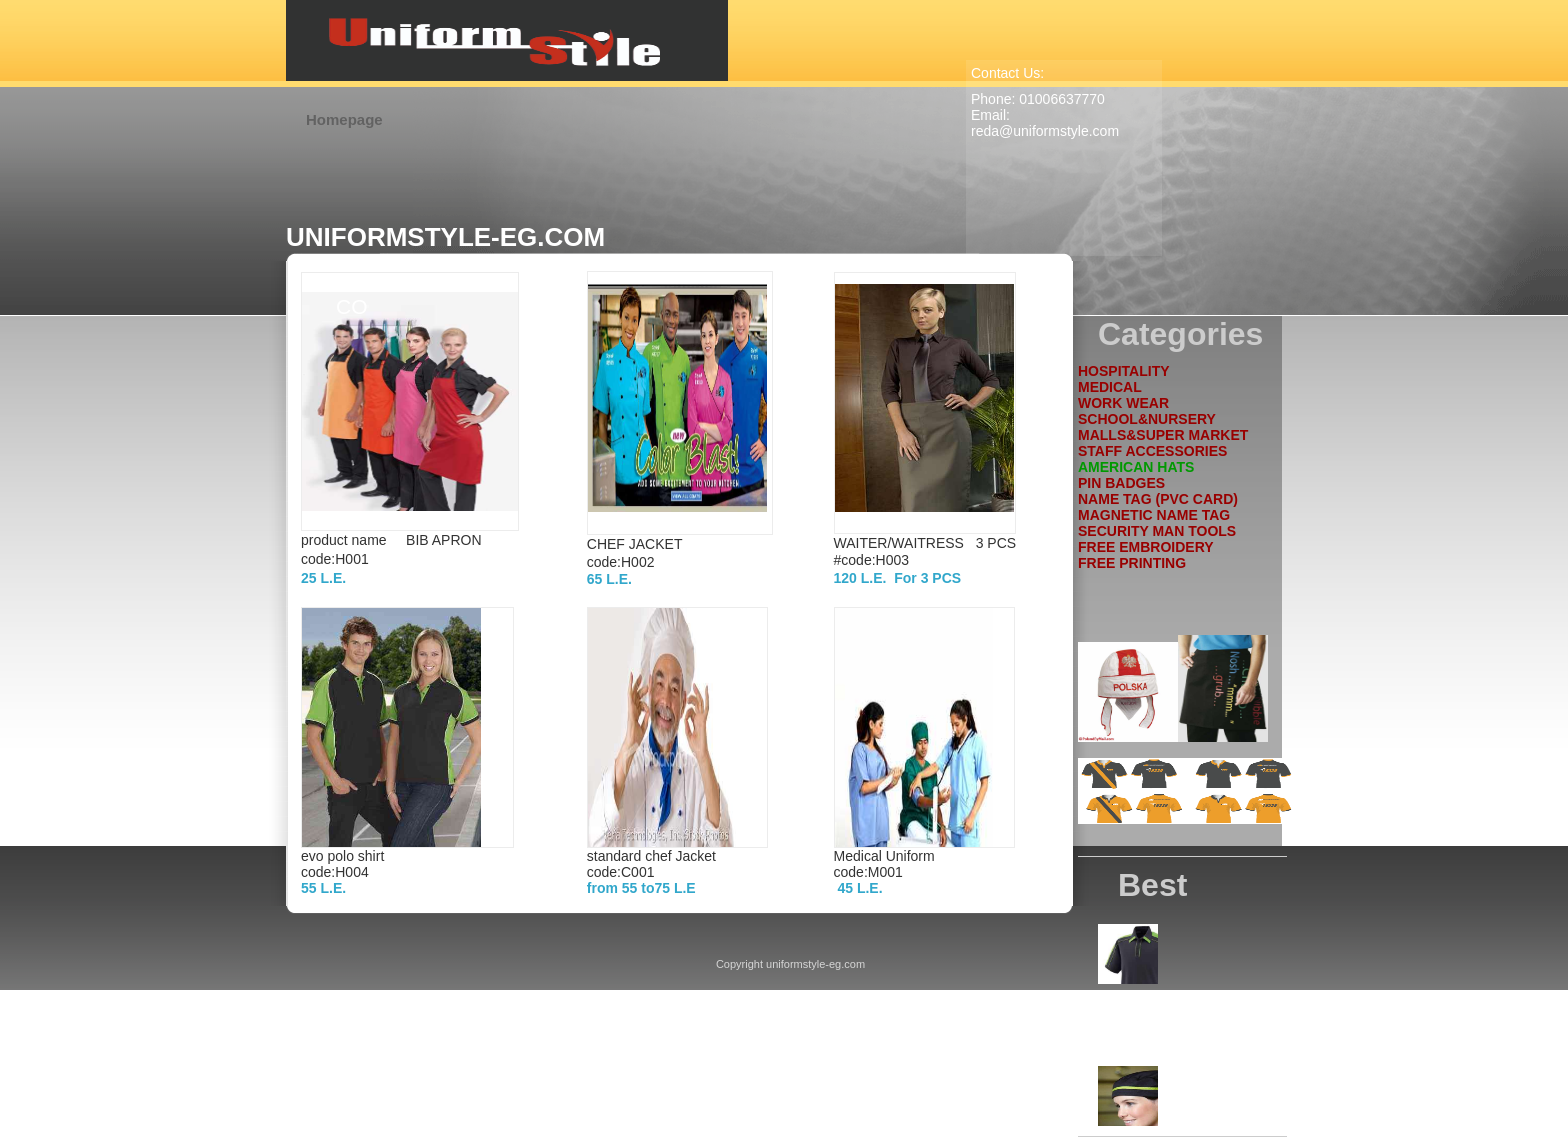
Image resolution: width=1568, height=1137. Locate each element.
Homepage (344, 119)
